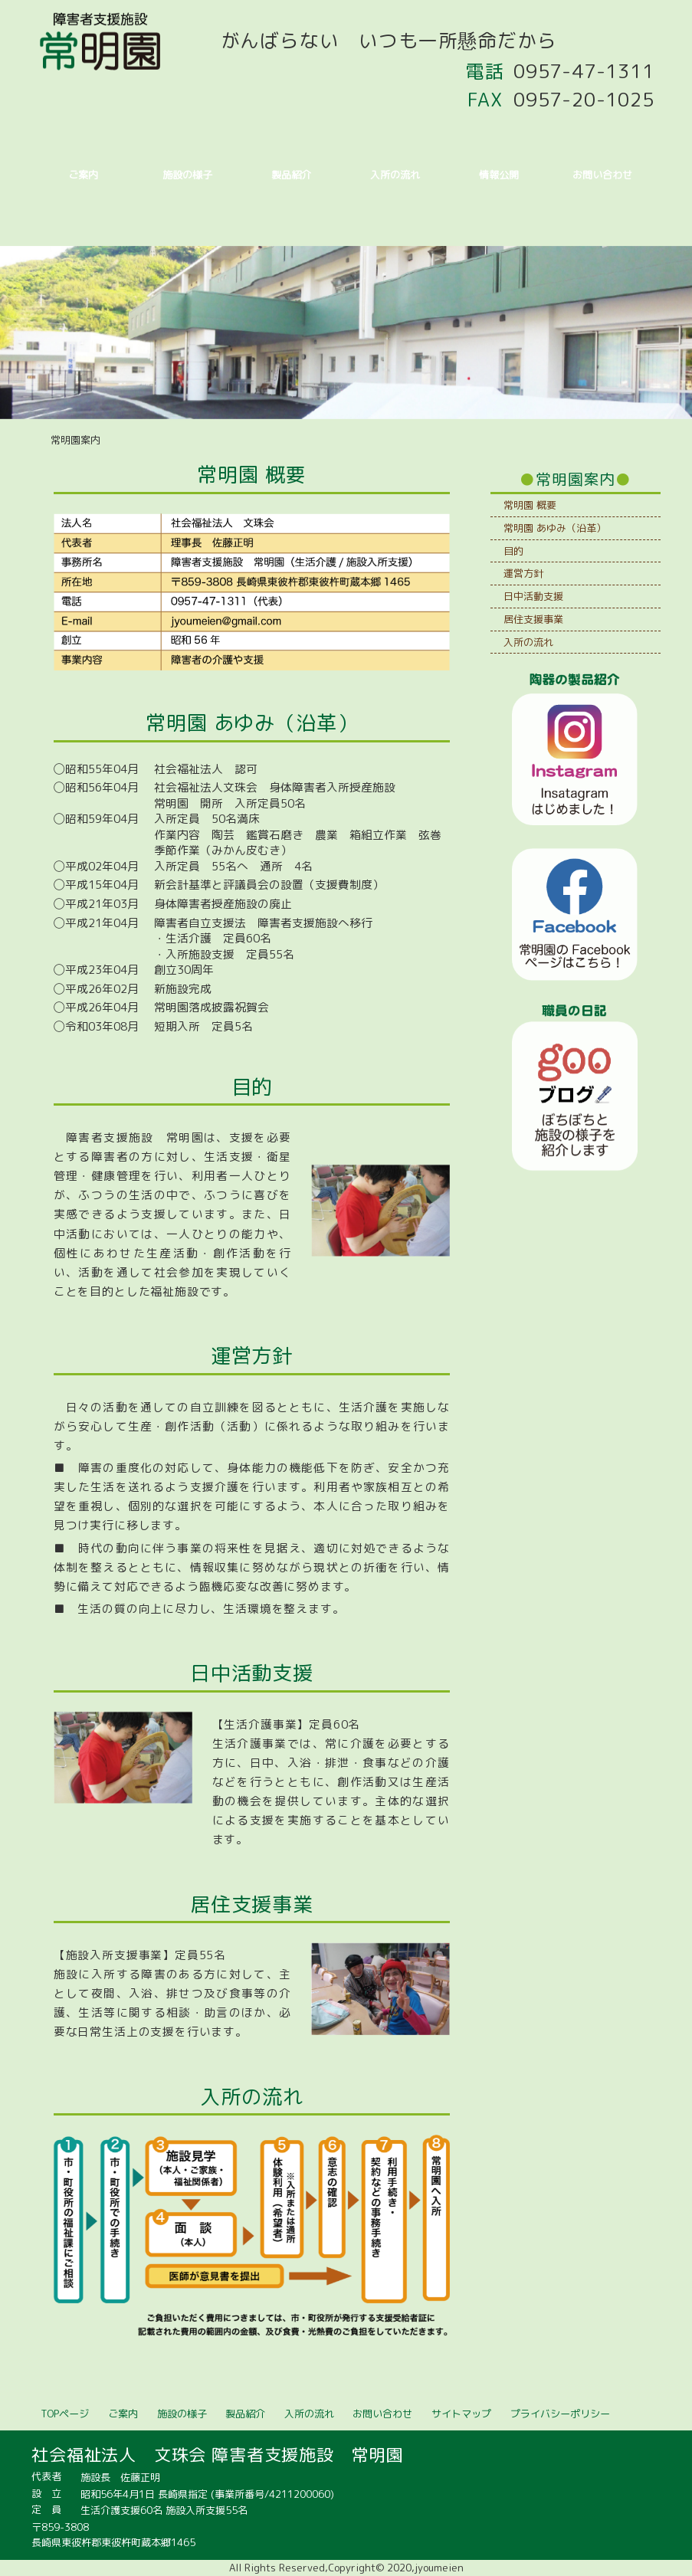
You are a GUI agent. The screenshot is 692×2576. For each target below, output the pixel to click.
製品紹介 (291, 175)
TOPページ (65, 2413)
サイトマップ (461, 2413)
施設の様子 (187, 175)
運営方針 (523, 573)
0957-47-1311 (583, 71)
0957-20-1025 (583, 100)
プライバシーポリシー (560, 2413)
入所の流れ (395, 175)
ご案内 (83, 175)
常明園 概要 (529, 505)
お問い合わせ (602, 175)
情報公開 (499, 175)
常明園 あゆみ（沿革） (554, 528)
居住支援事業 (533, 619)
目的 (513, 551)
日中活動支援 (533, 596)
